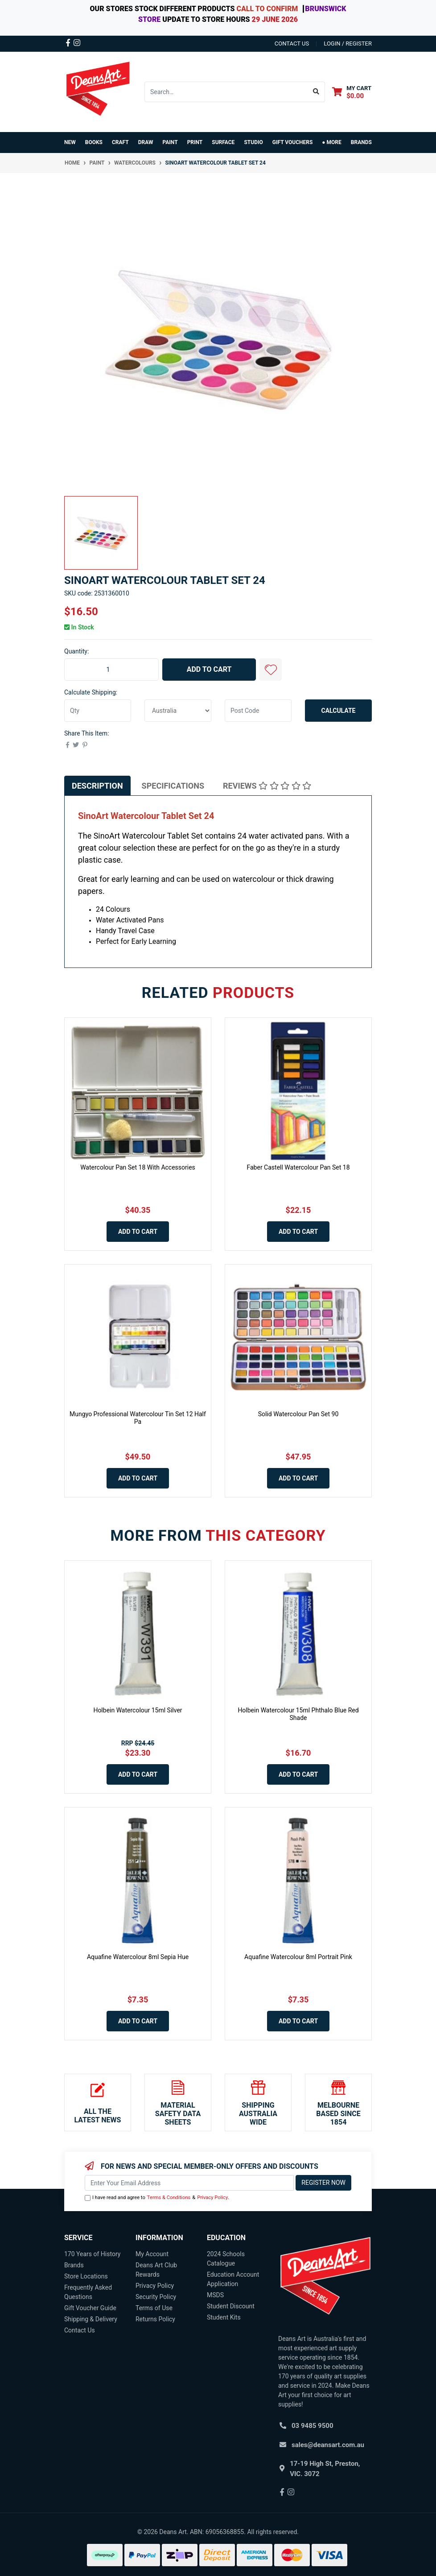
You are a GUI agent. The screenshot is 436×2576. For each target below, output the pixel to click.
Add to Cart (209, 669)
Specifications (173, 785)
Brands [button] (361, 142)
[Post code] (258, 710)
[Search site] (316, 92)
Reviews (267, 785)
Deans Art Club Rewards (156, 2270)
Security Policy (156, 2296)
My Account (152, 2254)
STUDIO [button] (253, 142)
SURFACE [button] (223, 142)
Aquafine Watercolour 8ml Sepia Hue (138, 1956)
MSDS (215, 2295)
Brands (74, 2265)
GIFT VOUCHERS (292, 142)
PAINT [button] (170, 142)
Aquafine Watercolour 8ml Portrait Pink (298, 1956)
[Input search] (226, 92)
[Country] (177, 710)
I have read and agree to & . (157, 2198)
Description (97, 785)
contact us (292, 43)
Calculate (338, 710)
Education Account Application (233, 2279)
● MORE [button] (331, 142)
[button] (270, 669)
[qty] (97, 710)
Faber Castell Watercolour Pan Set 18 (298, 1167)
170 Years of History (92, 2254)
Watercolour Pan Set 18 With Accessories (137, 1167)
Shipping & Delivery (90, 2319)
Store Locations (86, 2276)
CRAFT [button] (120, 142)
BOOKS (94, 142)
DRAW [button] (145, 142)
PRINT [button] (195, 142)
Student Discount (231, 2306)
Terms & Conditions (169, 2197)
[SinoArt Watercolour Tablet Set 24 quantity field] (111, 669)
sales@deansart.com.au (328, 2445)
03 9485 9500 (312, 2426)
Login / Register (348, 43)
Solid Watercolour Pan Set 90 (298, 1414)
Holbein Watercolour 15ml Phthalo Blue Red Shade (298, 1714)
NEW (70, 142)
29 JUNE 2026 (275, 19)
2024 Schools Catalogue (226, 2258)
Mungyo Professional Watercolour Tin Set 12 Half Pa (138, 1417)
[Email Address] (189, 2183)
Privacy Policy (212, 2197)
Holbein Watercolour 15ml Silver (137, 1710)
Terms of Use (154, 2307)
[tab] (97, 786)
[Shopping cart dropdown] (352, 91)
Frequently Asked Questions (88, 2292)
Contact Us (79, 2330)
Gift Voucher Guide (90, 2307)
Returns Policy (155, 2319)
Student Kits (224, 2317)
